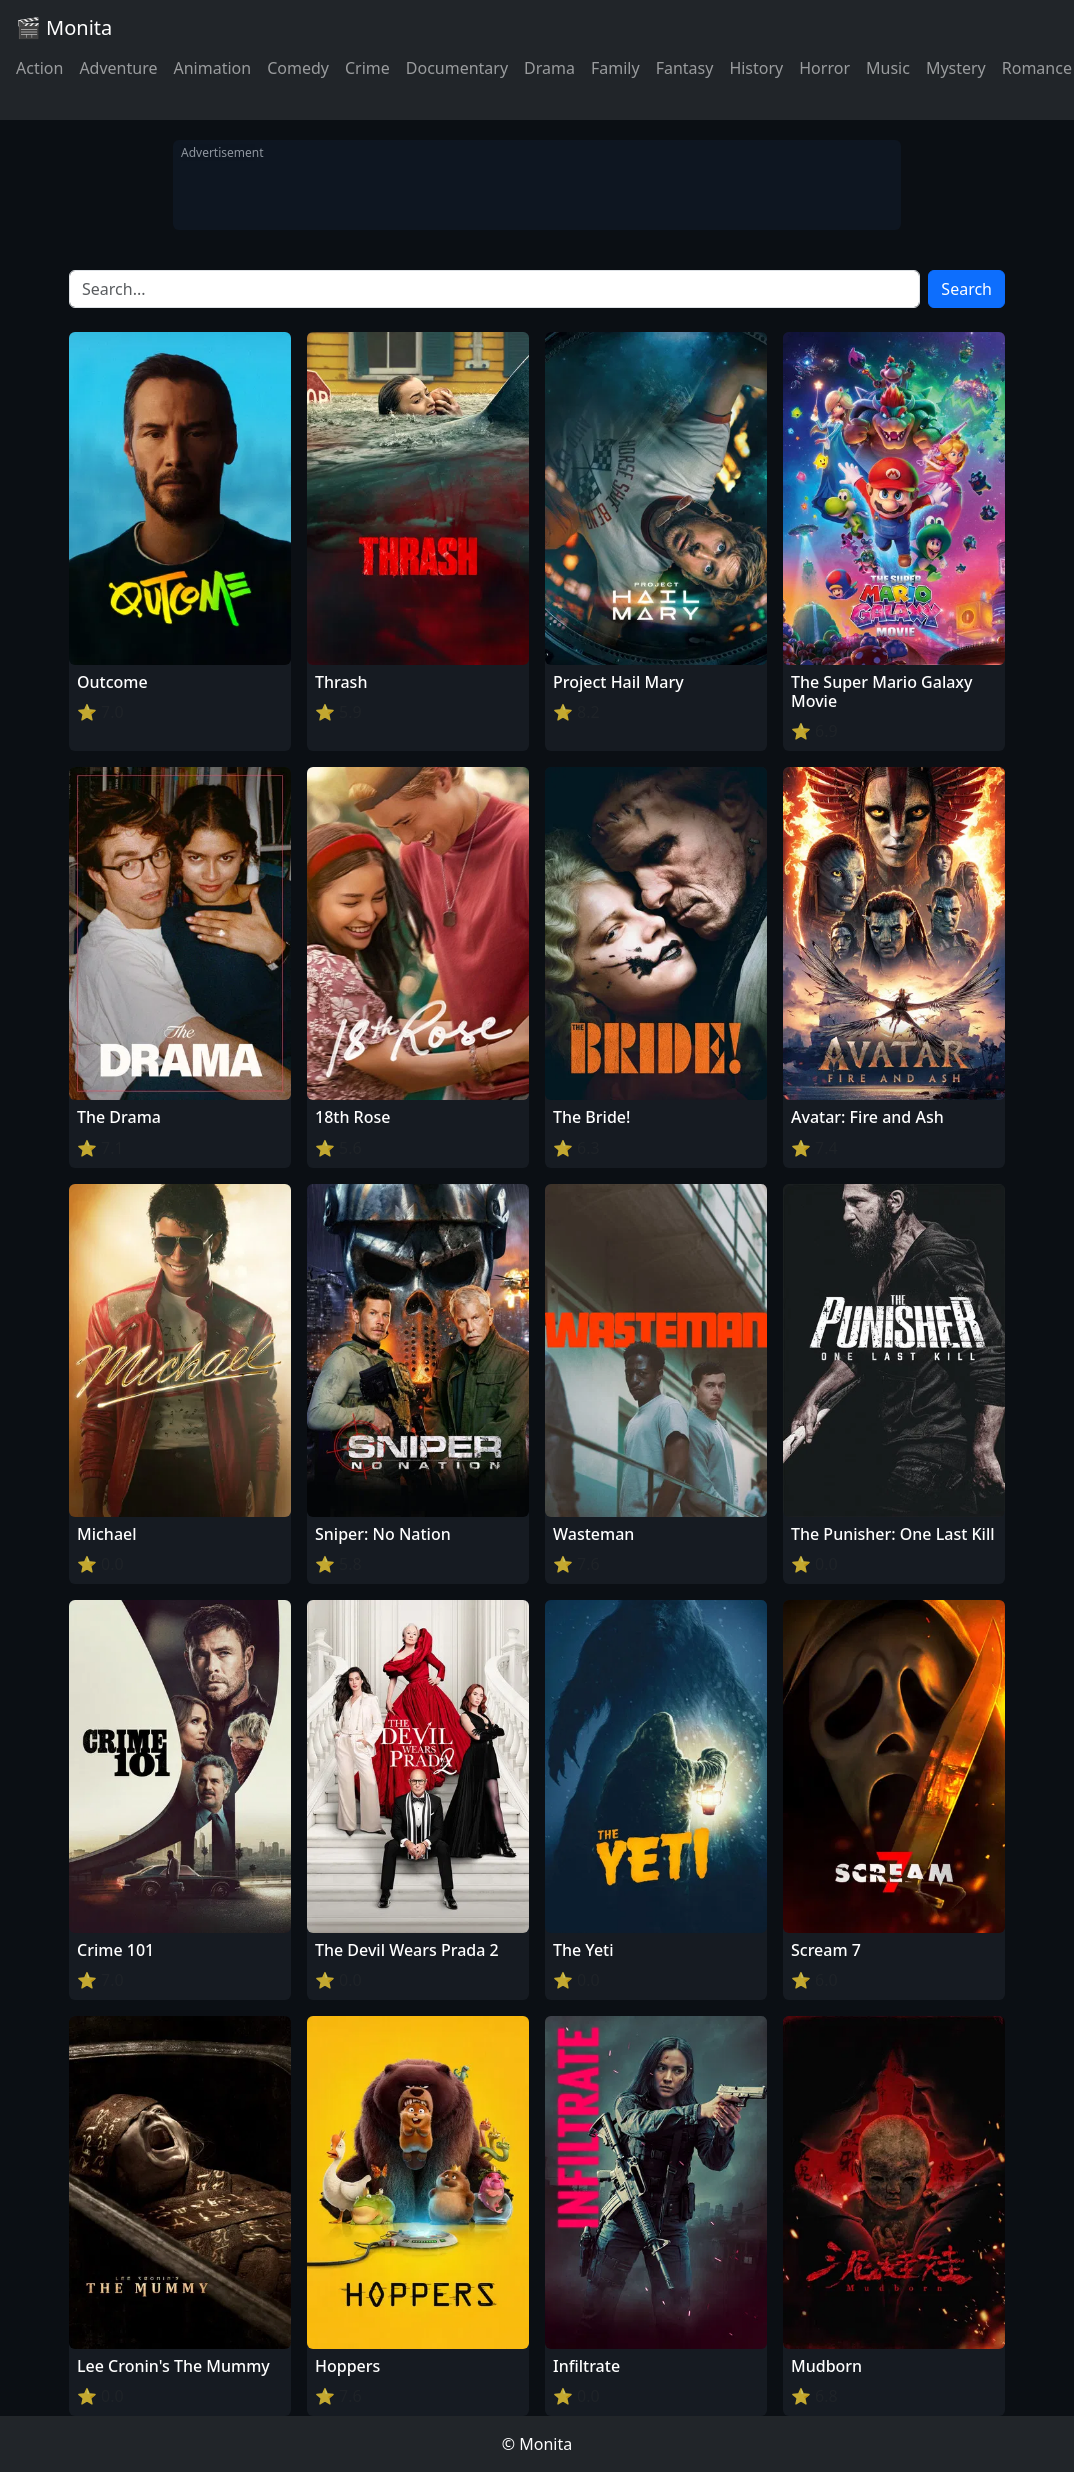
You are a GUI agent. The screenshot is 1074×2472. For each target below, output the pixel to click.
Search (966, 289)
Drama (549, 68)
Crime (367, 68)
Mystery (956, 68)
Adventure (118, 68)
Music (888, 68)
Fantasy (685, 68)
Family (615, 68)
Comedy (298, 68)
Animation (212, 68)
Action (39, 68)
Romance (1037, 68)
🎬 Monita (64, 27)
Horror (824, 68)
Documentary (457, 68)
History (756, 68)
